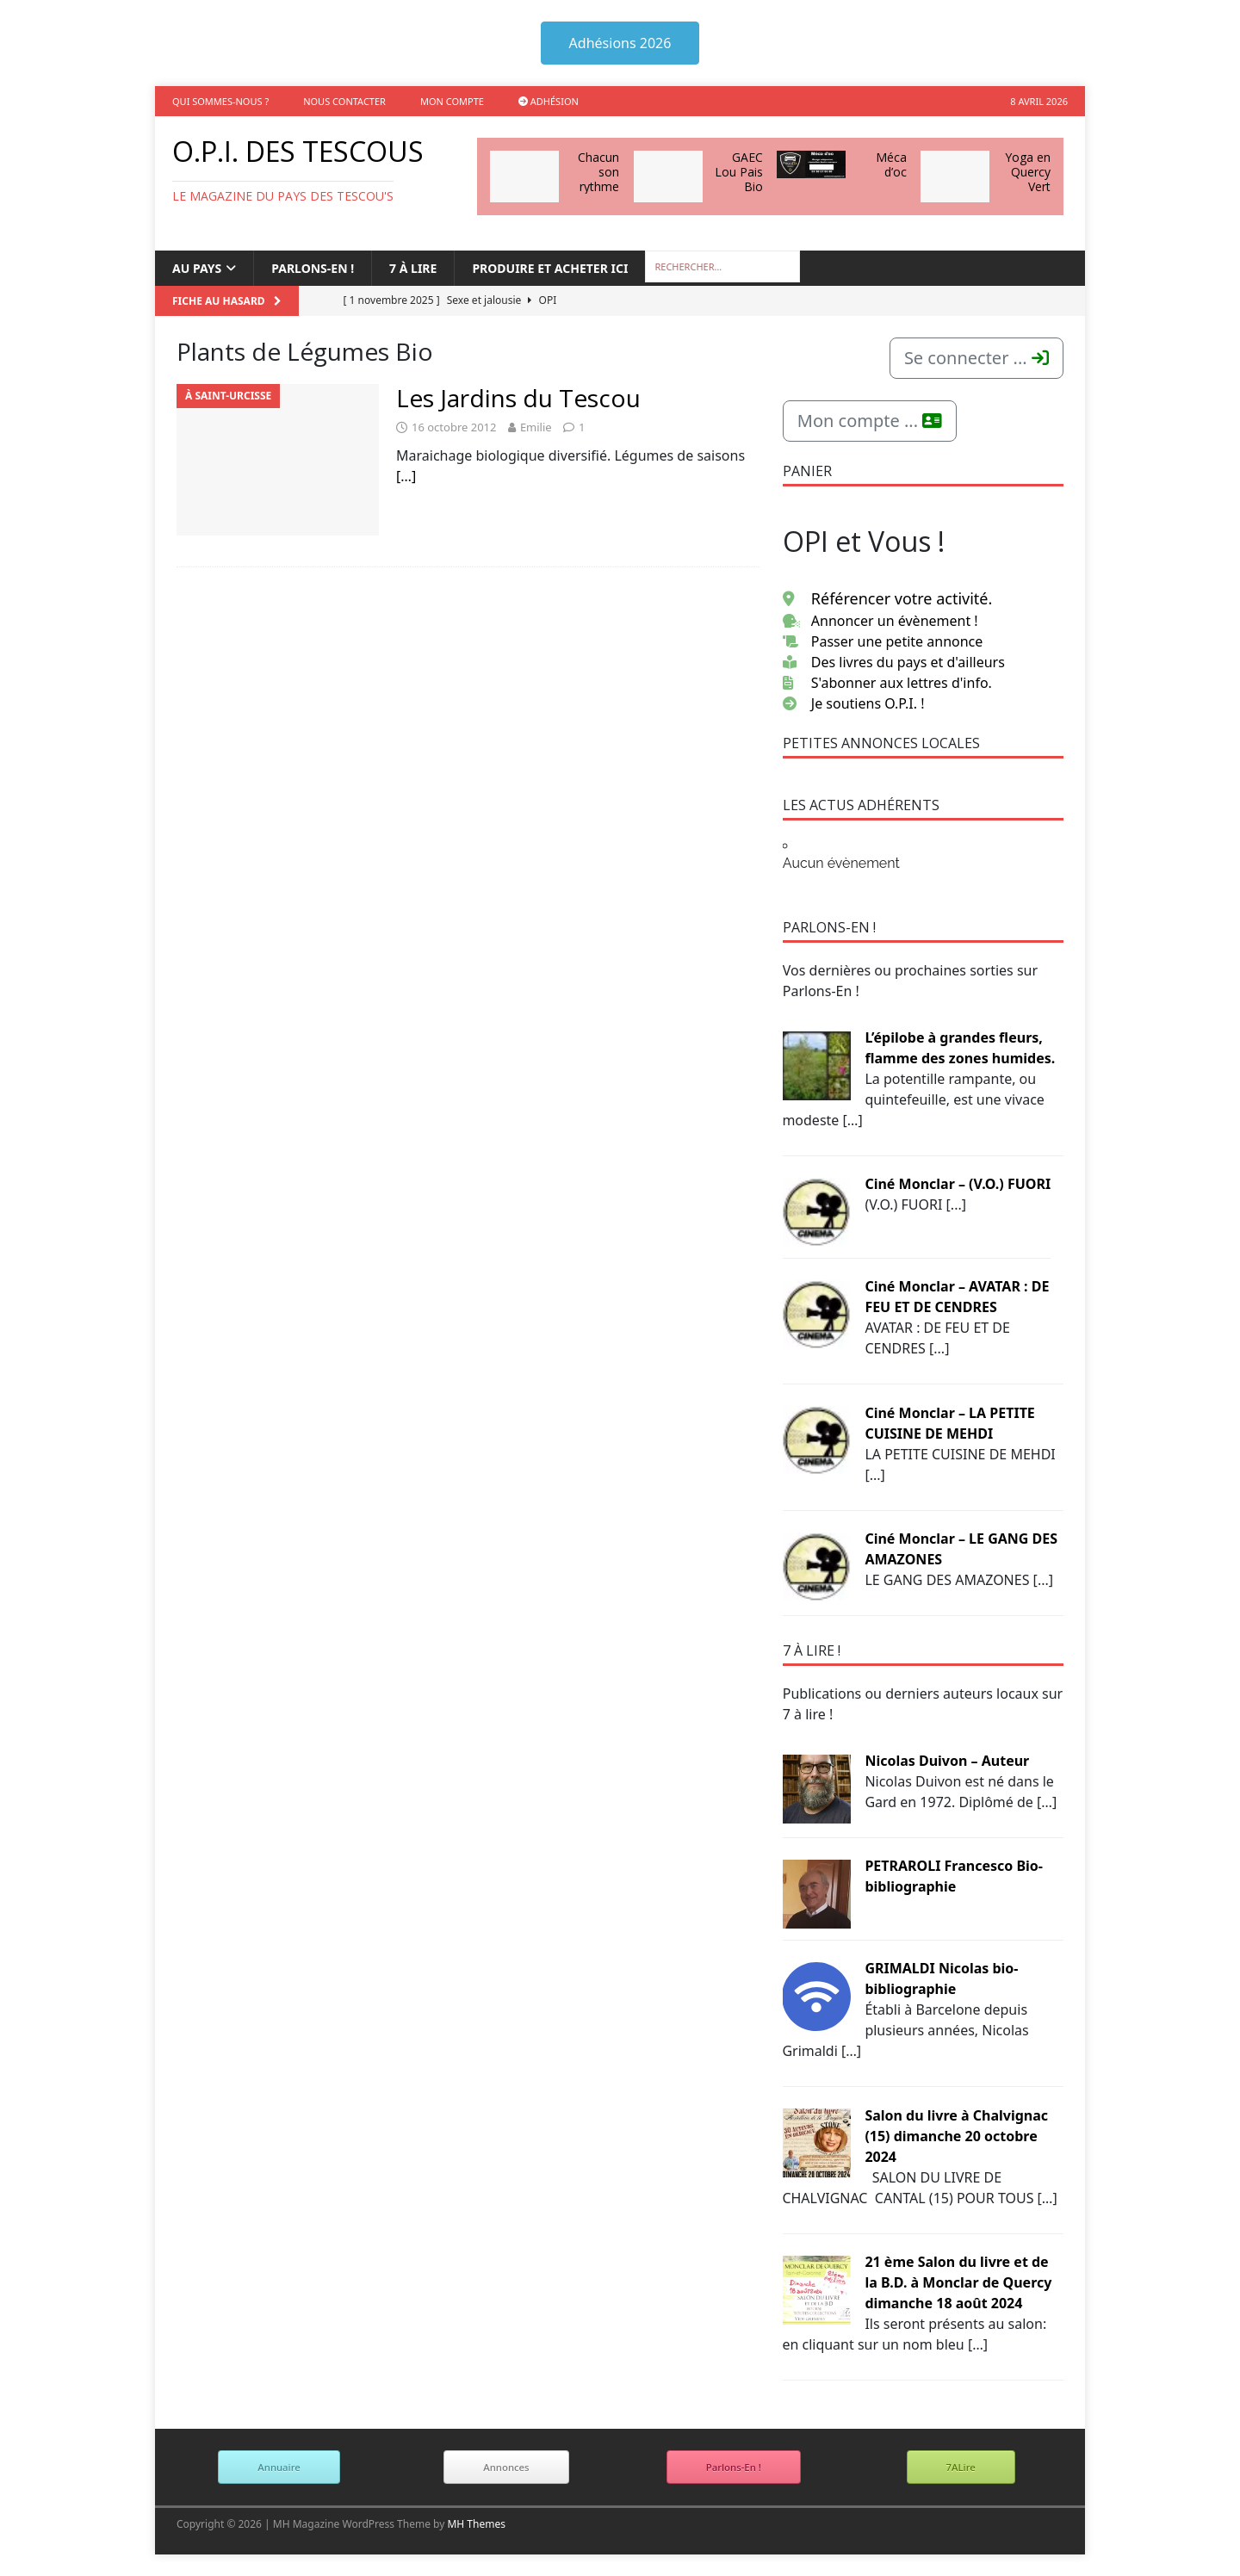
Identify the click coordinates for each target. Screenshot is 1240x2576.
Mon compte (452, 101)
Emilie (536, 427)
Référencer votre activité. (888, 598)
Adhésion (548, 101)
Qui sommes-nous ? (220, 101)
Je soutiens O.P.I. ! (854, 703)
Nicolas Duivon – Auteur (947, 1760)
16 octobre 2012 (454, 427)
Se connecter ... (976, 357)
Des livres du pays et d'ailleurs (894, 662)
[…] (406, 476)
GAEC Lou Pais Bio (739, 172)
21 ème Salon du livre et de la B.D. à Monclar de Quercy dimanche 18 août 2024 (958, 2282)
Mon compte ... (869, 420)
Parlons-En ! (733, 2467)
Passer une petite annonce (883, 641)
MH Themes (476, 2524)
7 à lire (413, 268)
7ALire (961, 2467)
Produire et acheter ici (550, 268)
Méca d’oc (891, 164)
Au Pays (196, 268)
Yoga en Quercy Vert (1028, 172)
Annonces (506, 2467)
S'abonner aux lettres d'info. (887, 682)
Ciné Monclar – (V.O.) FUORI (958, 1183)
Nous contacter (344, 101)
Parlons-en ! (312, 268)
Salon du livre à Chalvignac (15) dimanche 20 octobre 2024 (956, 2136)
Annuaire (278, 2467)
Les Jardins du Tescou (518, 397)
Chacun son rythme (598, 172)
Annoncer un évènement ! (880, 620)
